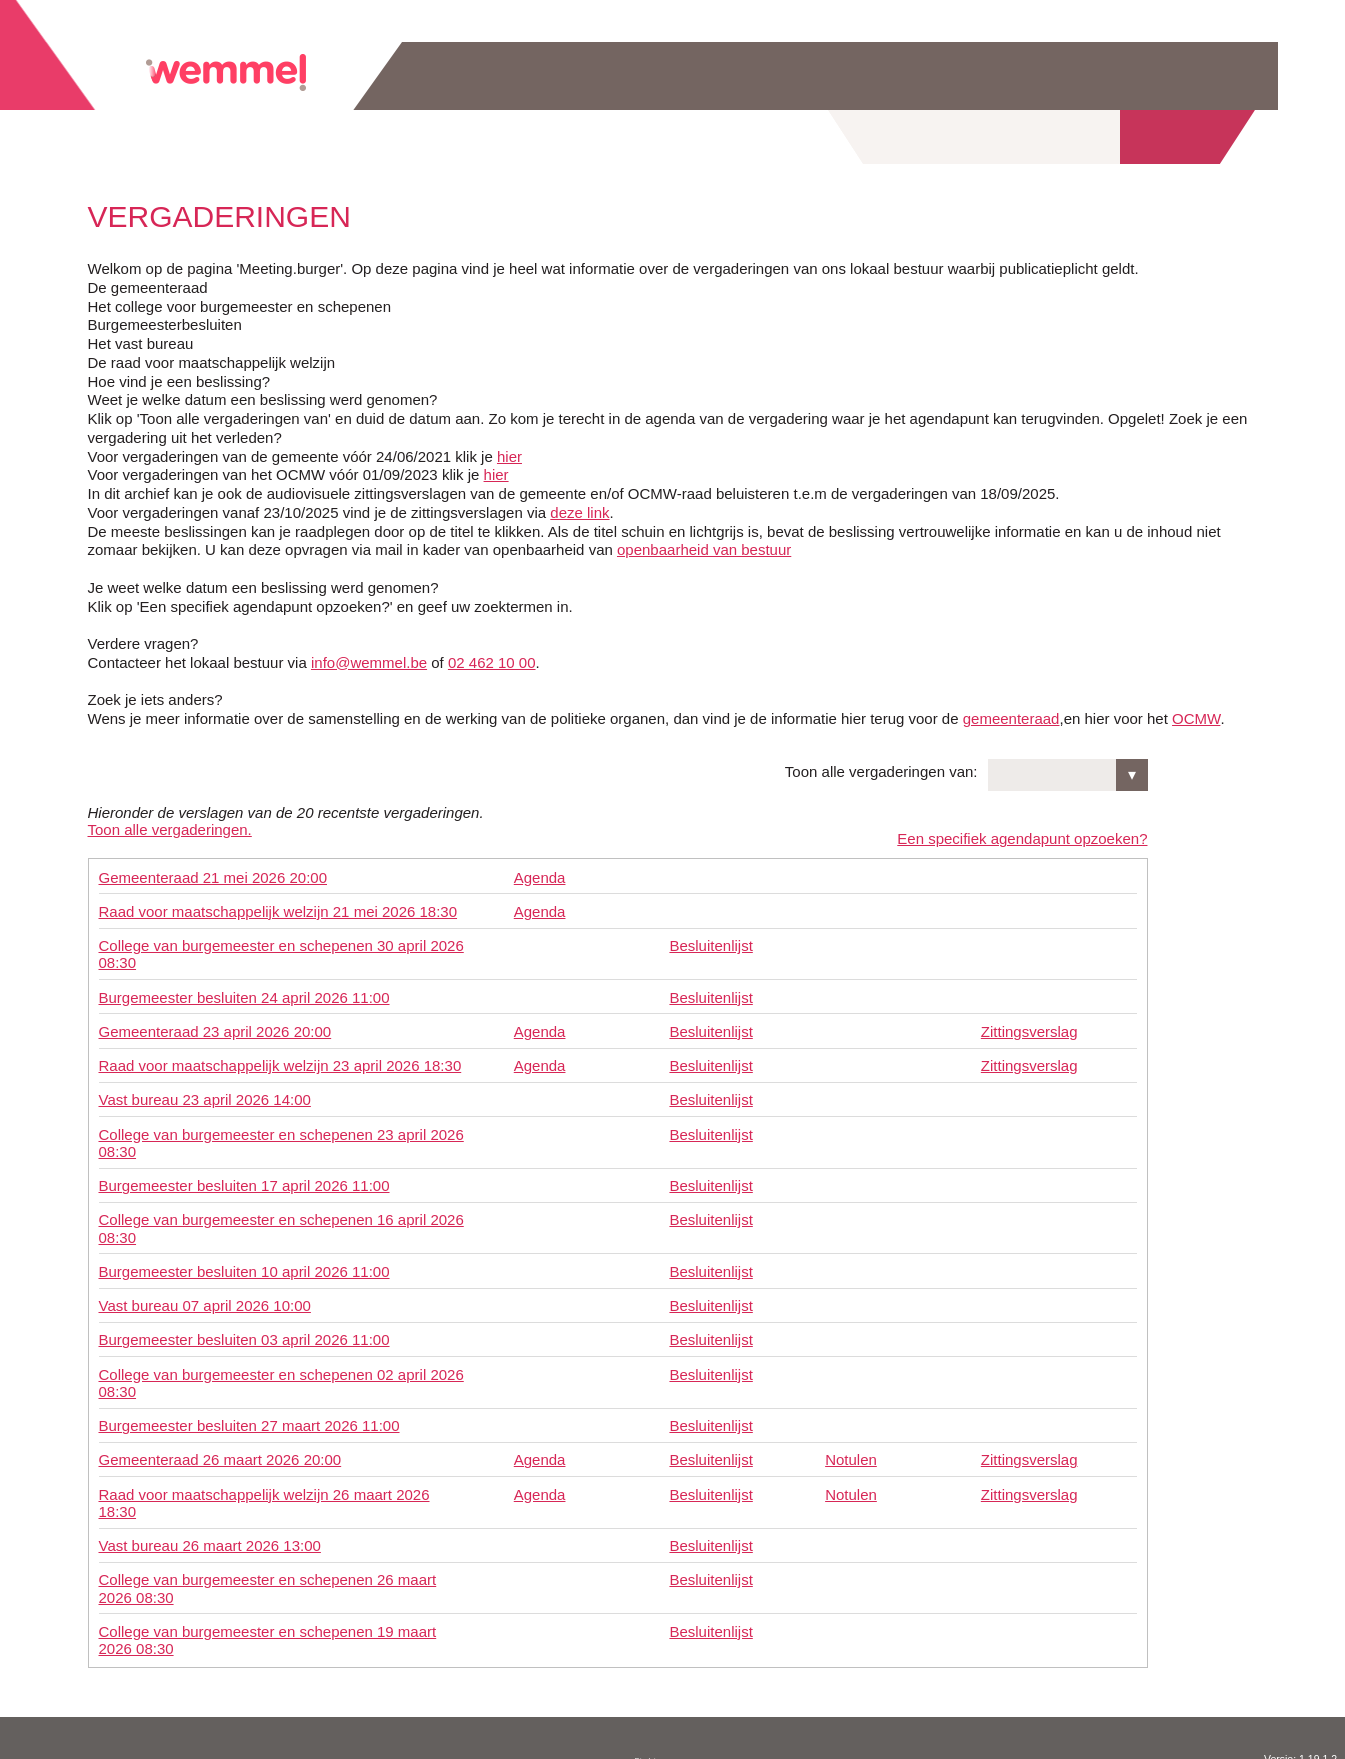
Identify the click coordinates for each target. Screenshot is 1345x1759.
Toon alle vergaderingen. (170, 829)
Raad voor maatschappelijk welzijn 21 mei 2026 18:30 (278, 902)
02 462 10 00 (492, 662)
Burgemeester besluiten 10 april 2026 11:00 (244, 1262)
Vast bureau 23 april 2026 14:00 (205, 1090)
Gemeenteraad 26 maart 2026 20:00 (220, 1450)
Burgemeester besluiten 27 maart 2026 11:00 (249, 1416)
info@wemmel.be (369, 662)
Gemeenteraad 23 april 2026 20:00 (215, 1022)
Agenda (540, 867)
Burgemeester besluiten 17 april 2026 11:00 (244, 1176)
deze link (579, 512)
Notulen (851, 1450)
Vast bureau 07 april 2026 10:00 (205, 1296)
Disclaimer (651, 1751)
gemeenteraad (1011, 718)
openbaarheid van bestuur (704, 549)
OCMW (1196, 718)
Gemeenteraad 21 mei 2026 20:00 (213, 867)
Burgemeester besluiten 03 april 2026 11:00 (244, 1330)
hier (509, 456)
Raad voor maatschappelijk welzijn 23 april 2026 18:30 (280, 1056)
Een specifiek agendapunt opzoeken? (1022, 829)
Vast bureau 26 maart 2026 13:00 (210, 1536)
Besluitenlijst (710, 936)
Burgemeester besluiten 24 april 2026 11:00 (244, 987)
